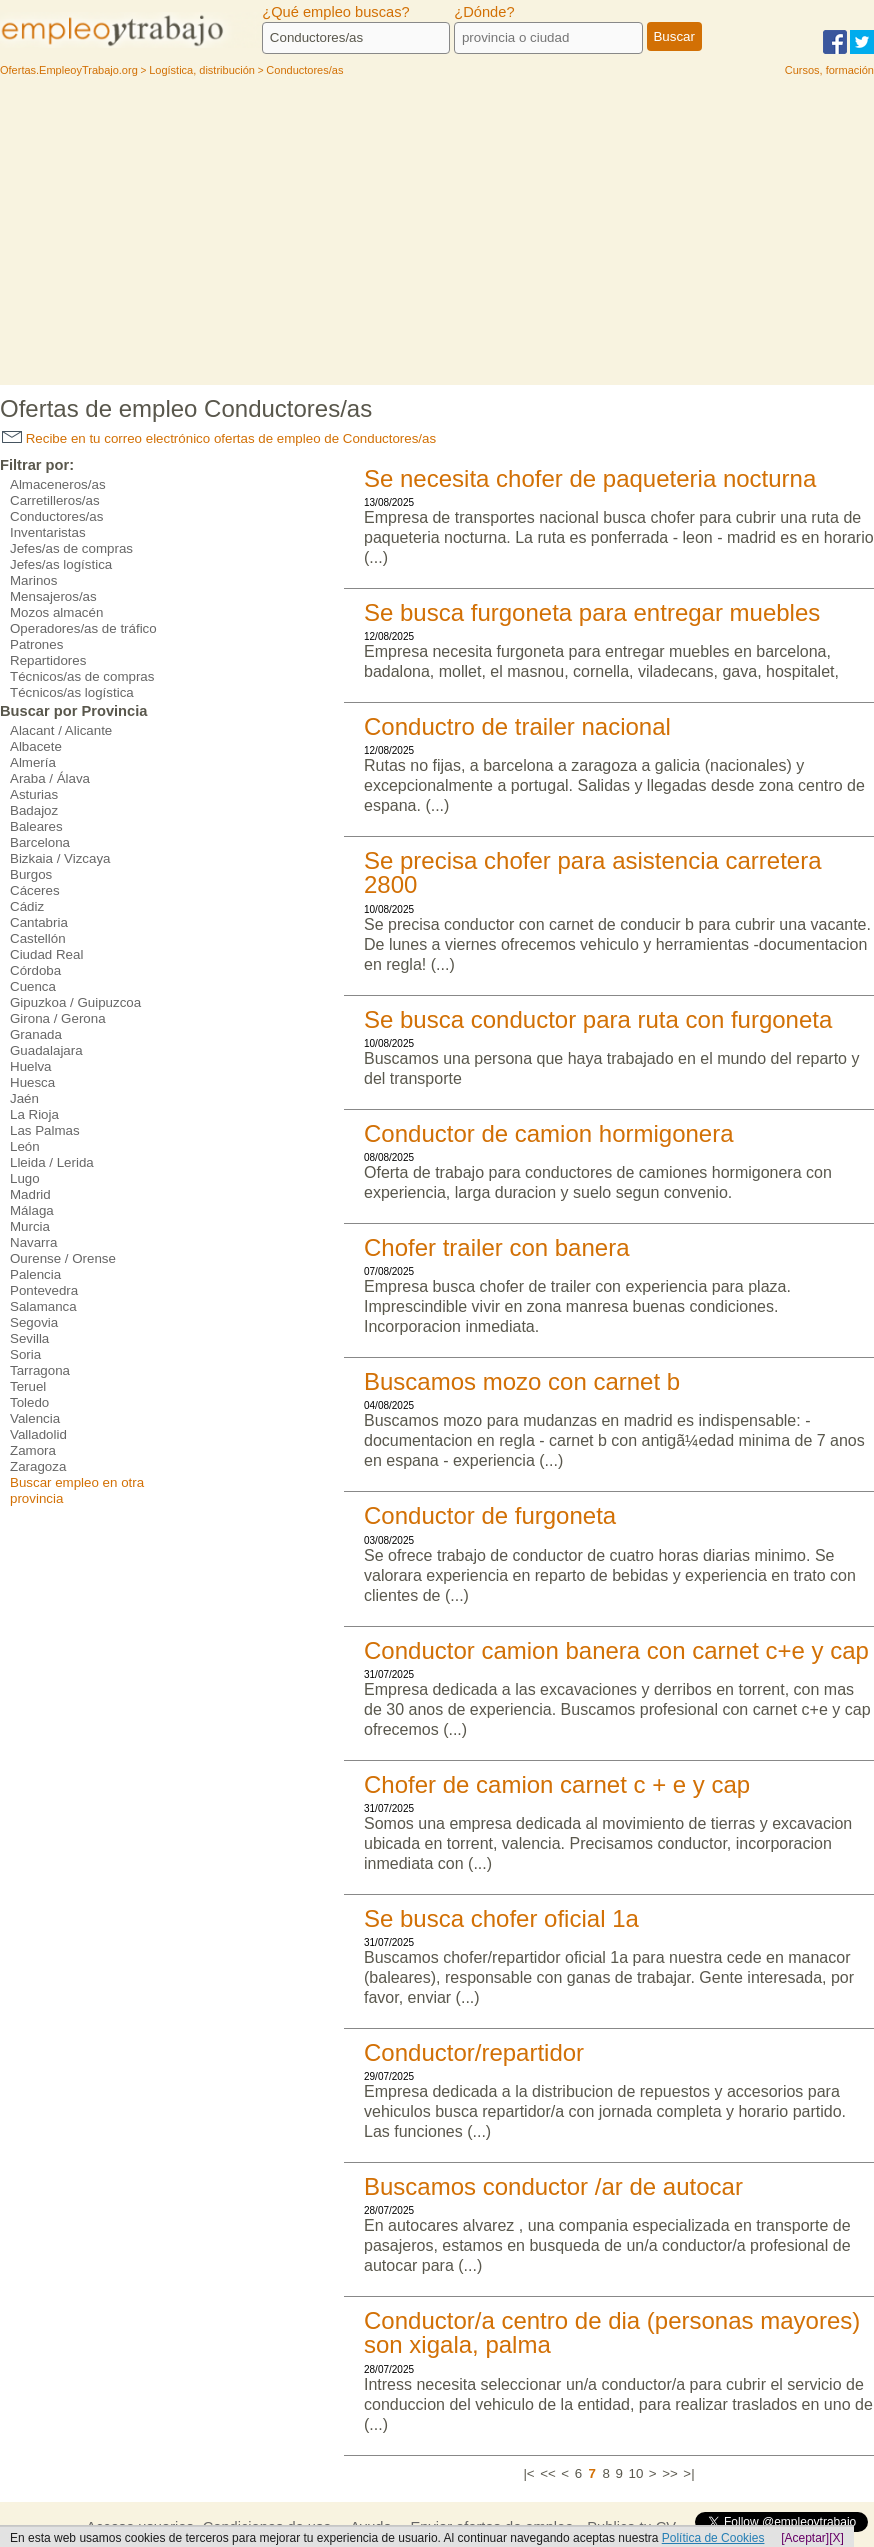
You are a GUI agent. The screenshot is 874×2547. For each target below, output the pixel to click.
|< (528, 2473)
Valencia (35, 1418)
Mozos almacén (56, 612)
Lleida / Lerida (52, 1162)
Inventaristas (48, 532)
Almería (33, 762)
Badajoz (34, 810)
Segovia (34, 1322)
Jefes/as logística (61, 564)
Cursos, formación (829, 70)
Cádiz (27, 906)
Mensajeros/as (53, 596)
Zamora (33, 1450)
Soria (25, 1354)
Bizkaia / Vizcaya (60, 858)
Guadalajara (46, 1050)
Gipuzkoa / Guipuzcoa (75, 1002)
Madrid (30, 1194)
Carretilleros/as (55, 500)
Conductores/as (56, 516)
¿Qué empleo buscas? (335, 12)
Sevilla (29, 1338)
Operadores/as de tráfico (83, 628)
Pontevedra (44, 1290)
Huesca (32, 1082)
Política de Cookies (713, 2538)
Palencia (35, 1274)
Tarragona (40, 1370)
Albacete (36, 746)
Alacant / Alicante (61, 730)
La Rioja (34, 1114)
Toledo (29, 1402)
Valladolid (38, 1434)
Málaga (32, 1210)
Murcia (30, 1226)
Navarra (33, 1242)
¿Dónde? (484, 12)
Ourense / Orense (63, 1258)
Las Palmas (45, 1130)
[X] (836, 2538)
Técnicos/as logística (72, 692)
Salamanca (43, 1306)
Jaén (24, 1098)
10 (635, 2473)
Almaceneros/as (58, 484)
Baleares (36, 826)
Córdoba (35, 970)
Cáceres (35, 890)
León (25, 1146)
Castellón (38, 938)
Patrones (36, 644)
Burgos (31, 874)
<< (548, 2473)
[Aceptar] (805, 2538)
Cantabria (39, 922)
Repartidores (48, 660)
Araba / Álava (50, 778)
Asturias (34, 794)
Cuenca (33, 986)
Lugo (25, 1178)
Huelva (31, 1066)
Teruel (28, 1386)
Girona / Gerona (58, 1018)
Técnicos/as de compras (82, 676)
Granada (36, 1034)
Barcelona (40, 842)
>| (688, 2473)
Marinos (33, 580)
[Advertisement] (437, 235)
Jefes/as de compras (71, 548)
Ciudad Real (46, 954)
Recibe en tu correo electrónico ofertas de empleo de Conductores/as (219, 438)
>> (670, 2473)
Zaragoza (38, 1466)
